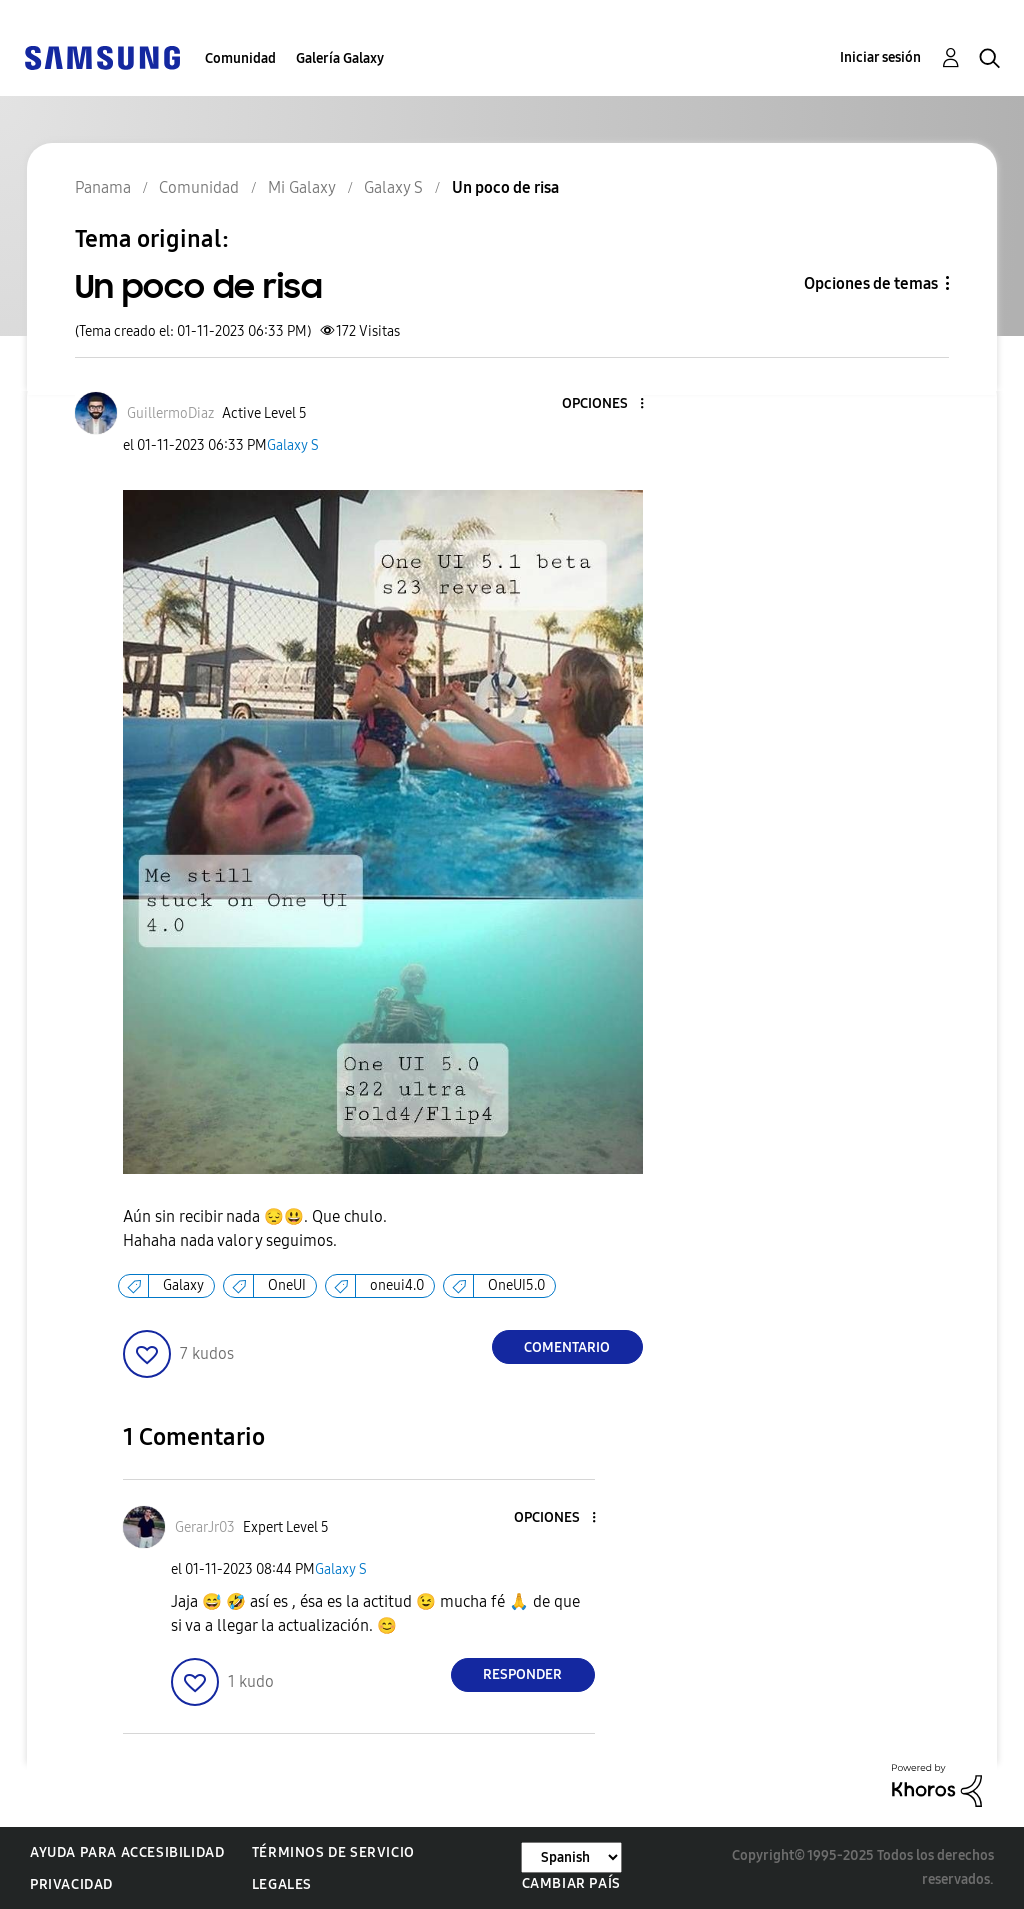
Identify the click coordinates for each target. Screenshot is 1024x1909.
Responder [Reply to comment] (522, 1674)
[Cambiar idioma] (571, 1857)
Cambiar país (571, 1883)
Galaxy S (293, 445)
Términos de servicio (333, 1852)
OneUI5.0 (516, 1285)
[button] (608, 404)
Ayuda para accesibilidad (127, 1852)
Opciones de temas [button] (871, 283)
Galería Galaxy (340, 58)
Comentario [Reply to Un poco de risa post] (567, 1347)
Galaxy (183, 1285)
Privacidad (71, 1884)
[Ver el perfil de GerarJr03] (205, 1527)
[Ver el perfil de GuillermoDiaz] (170, 413)
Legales (282, 1884)
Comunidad (240, 58)
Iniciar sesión (880, 57)
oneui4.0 (397, 1285)
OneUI (287, 1285)
